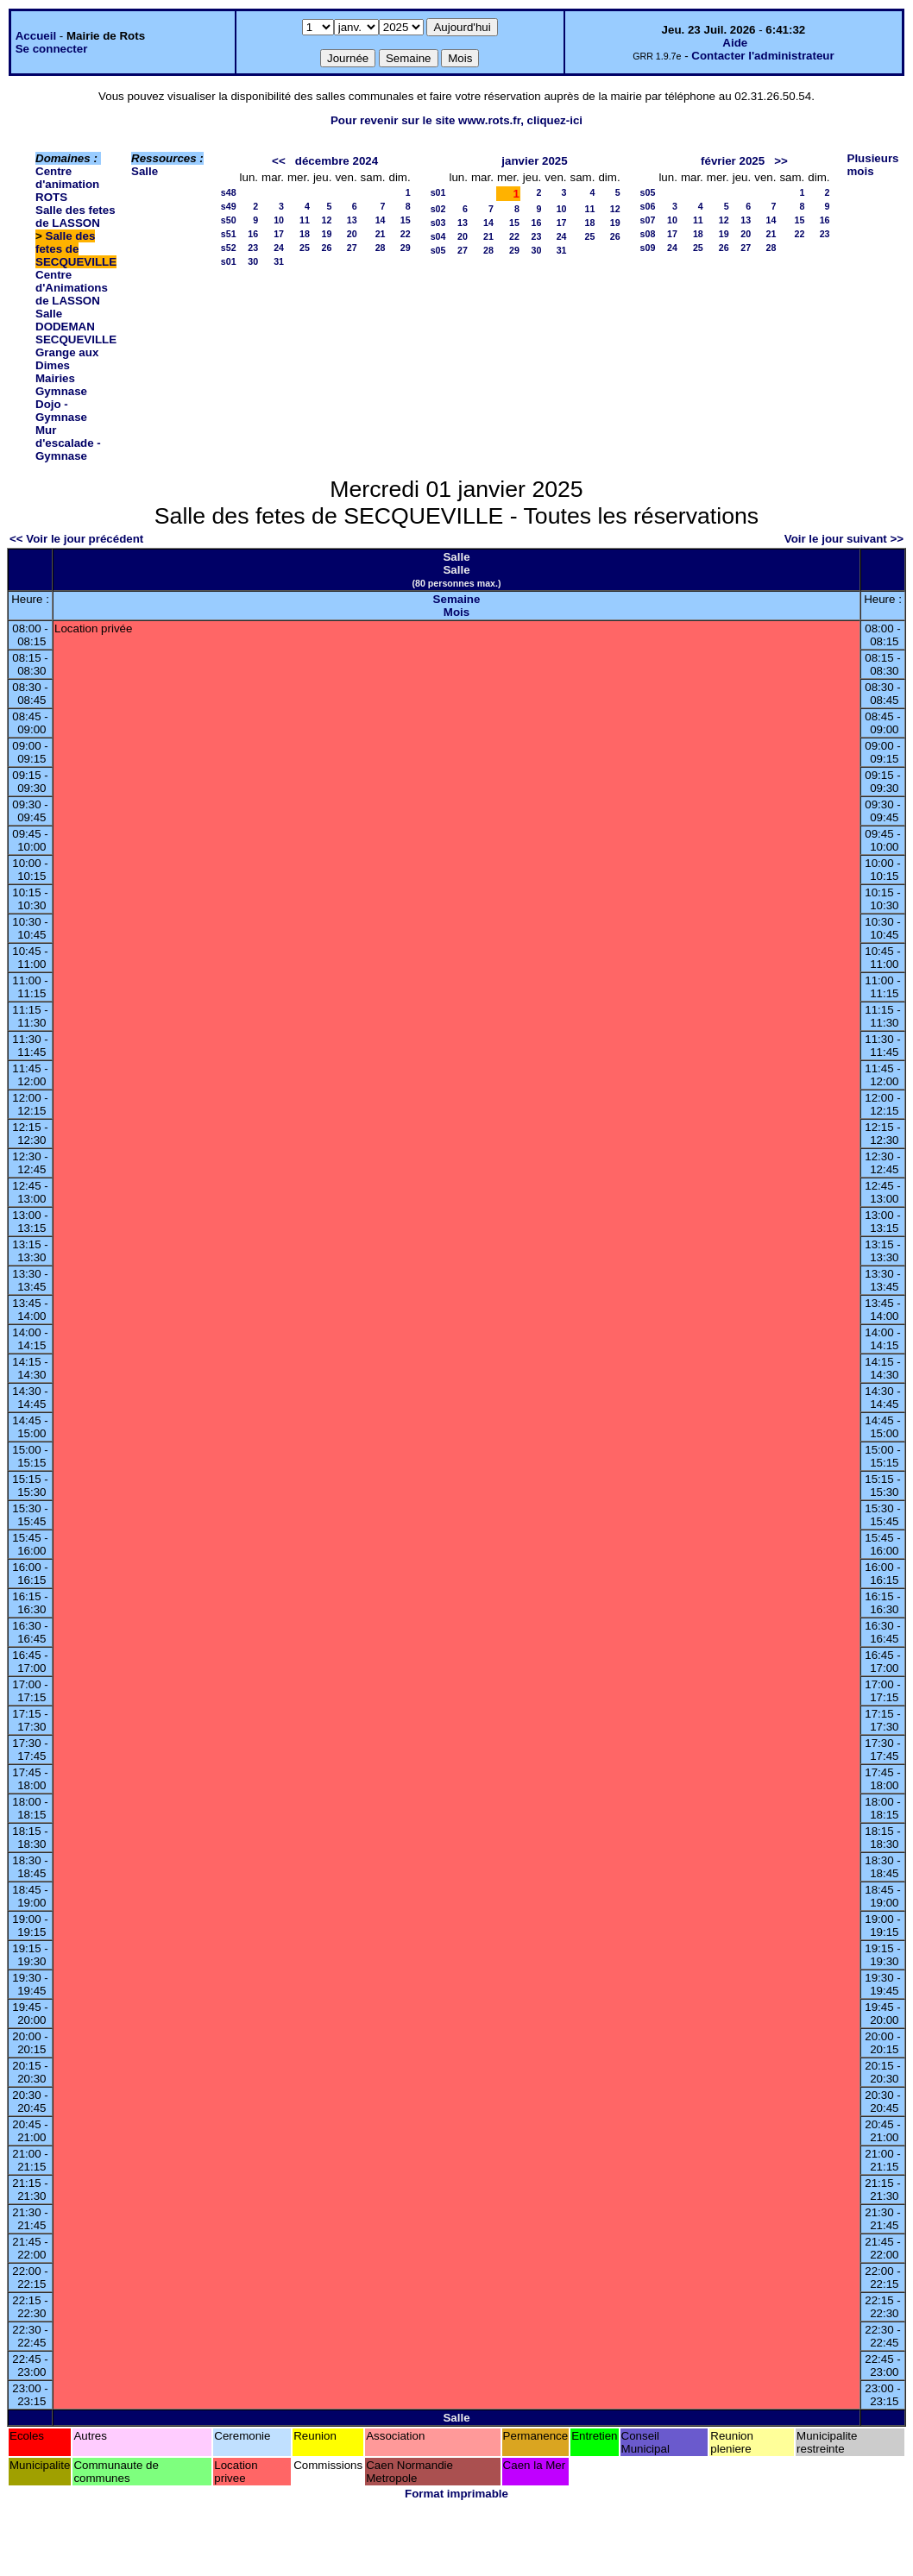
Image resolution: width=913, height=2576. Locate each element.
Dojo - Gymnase (61, 411)
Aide (734, 42)
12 (327, 220)
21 (380, 234)
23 (253, 247)
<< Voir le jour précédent (76, 538)
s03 (438, 222)
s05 (438, 250)
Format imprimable (456, 2493)
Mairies (55, 378)
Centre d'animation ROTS (67, 184)
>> (781, 160)
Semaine (457, 599)
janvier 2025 (534, 160)
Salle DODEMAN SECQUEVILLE (75, 326)
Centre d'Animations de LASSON (71, 287)
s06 (648, 206)
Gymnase (61, 391)
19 (327, 234)
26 (327, 247)
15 (405, 220)
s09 (648, 247)
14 (380, 220)
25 (304, 247)
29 (405, 247)
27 (352, 247)
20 (352, 234)
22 (405, 234)
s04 (438, 236)
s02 (438, 209)
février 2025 (733, 160)
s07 (648, 220)
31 (279, 261)
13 (352, 220)
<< (279, 160)
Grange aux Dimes (66, 359)
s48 (228, 192)
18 (304, 234)
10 (279, 220)
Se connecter (52, 48)
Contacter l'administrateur (762, 55)
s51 (228, 234)
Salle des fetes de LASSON (75, 216)
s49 (228, 206)
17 (279, 234)
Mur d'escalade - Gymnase (68, 443)
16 (253, 234)
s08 (648, 234)
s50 (228, 220)
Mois (456, 612)
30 (253, 261)
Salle (144, 171)
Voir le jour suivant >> (844, 538)
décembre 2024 (336, 160)
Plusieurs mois (873, 165)
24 (279, 247)
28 (380, 247)
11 (304, 220)
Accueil (36, 35)
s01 (228, 261)
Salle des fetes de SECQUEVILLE (75, 248)
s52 (228, 247)
